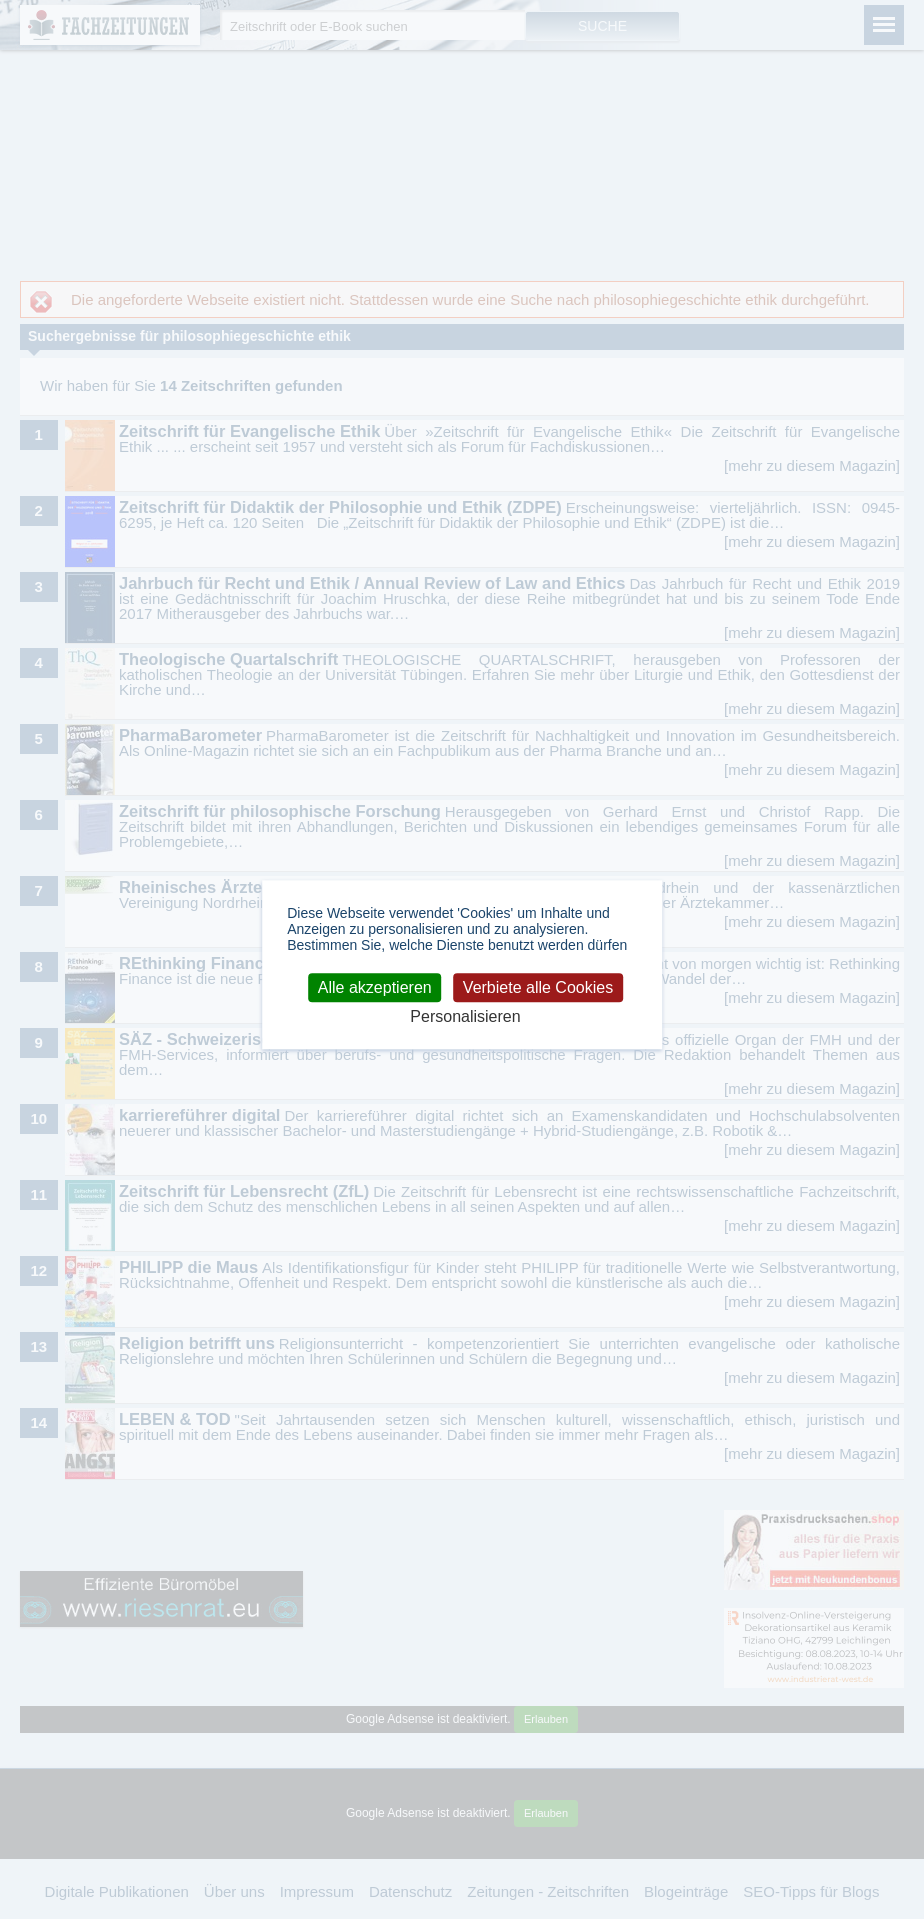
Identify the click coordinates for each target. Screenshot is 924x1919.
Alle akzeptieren (375, 987)
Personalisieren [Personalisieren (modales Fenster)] (465, 1016)
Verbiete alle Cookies (538, 987)
